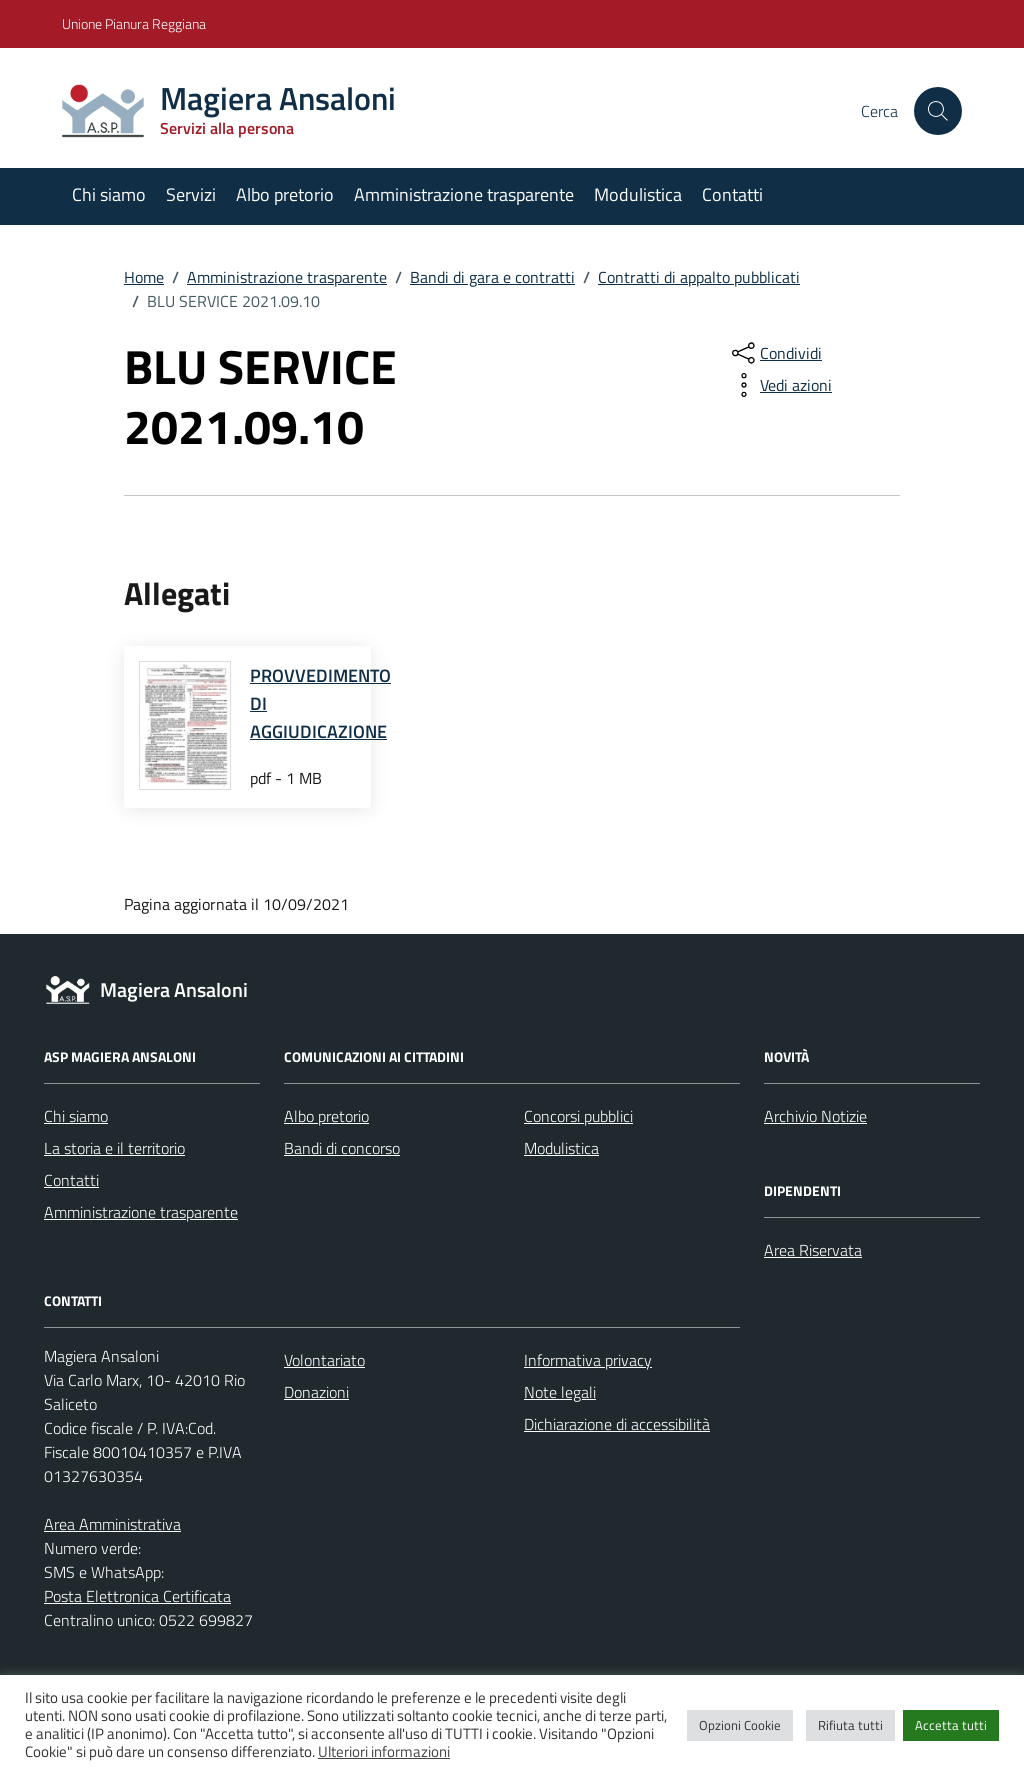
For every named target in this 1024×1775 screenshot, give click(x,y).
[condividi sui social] (775, 353)
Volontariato (324, 1360)
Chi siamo (109, 194)
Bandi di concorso (342, 1148)
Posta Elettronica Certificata (137, 1596)
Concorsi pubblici (578, 1116)
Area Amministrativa (112, 1524)
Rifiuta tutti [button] (850, 1725)
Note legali (560, 1392)
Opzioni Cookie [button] (740, 1725)
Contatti (732, 194)
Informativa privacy (588, 1360)
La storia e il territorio (114, 1148)
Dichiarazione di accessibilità (617, 1424)
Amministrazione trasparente (464, 194)
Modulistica (638, 194)
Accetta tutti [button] (951, 1725)
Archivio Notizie (815, 1116)
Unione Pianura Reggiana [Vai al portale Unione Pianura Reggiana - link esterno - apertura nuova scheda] (134, 23)
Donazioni (316, 1392)
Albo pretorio (285, 194)
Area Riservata (813, 1250)
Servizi (191, 194)
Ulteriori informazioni (384, 1751)
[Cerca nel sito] (938, 111)
